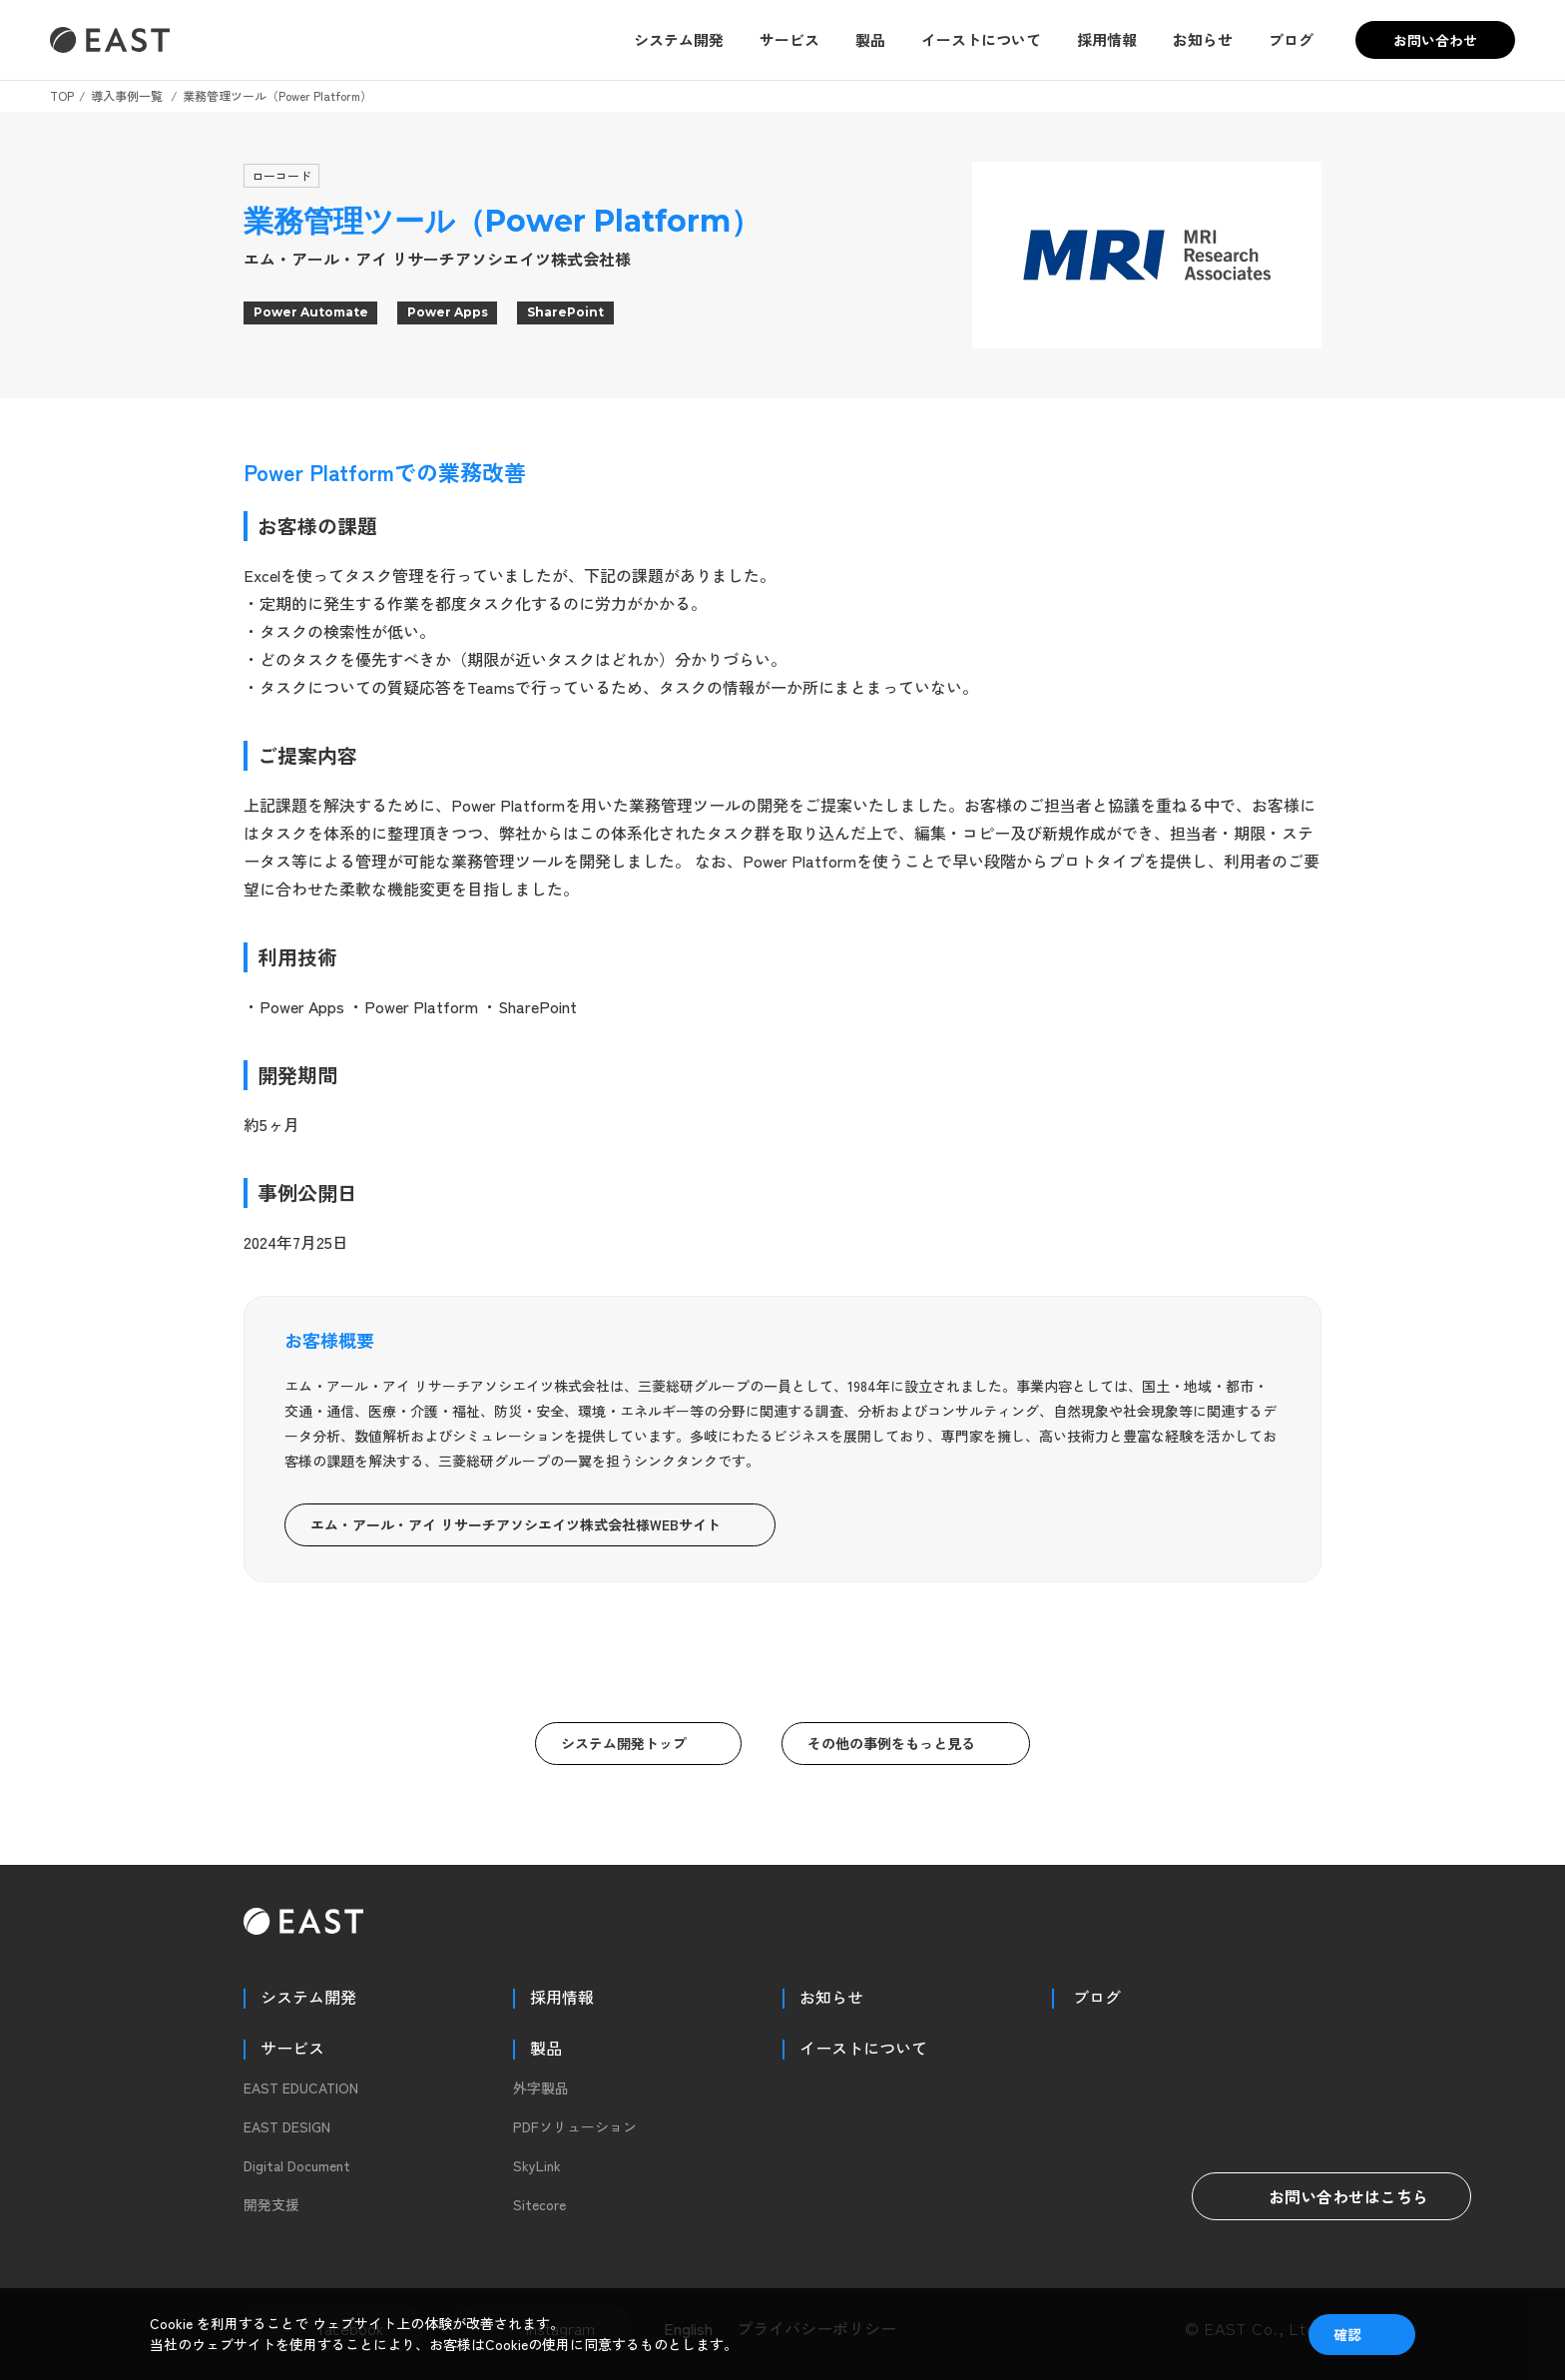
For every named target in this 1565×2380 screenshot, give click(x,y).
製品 (870, 39)
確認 (1347, 2334)
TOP (62, 95)
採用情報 (1107, 39)
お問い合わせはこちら (1331, 2196)
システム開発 (679, 39)
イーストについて (981, 39)
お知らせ (1203, 39)
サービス (789, 39)
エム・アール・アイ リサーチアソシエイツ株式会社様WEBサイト (515, 1524)
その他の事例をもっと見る (891, 1743)
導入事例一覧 (127, 95)
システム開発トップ (624, 1743)
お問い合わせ (1435, 40)
